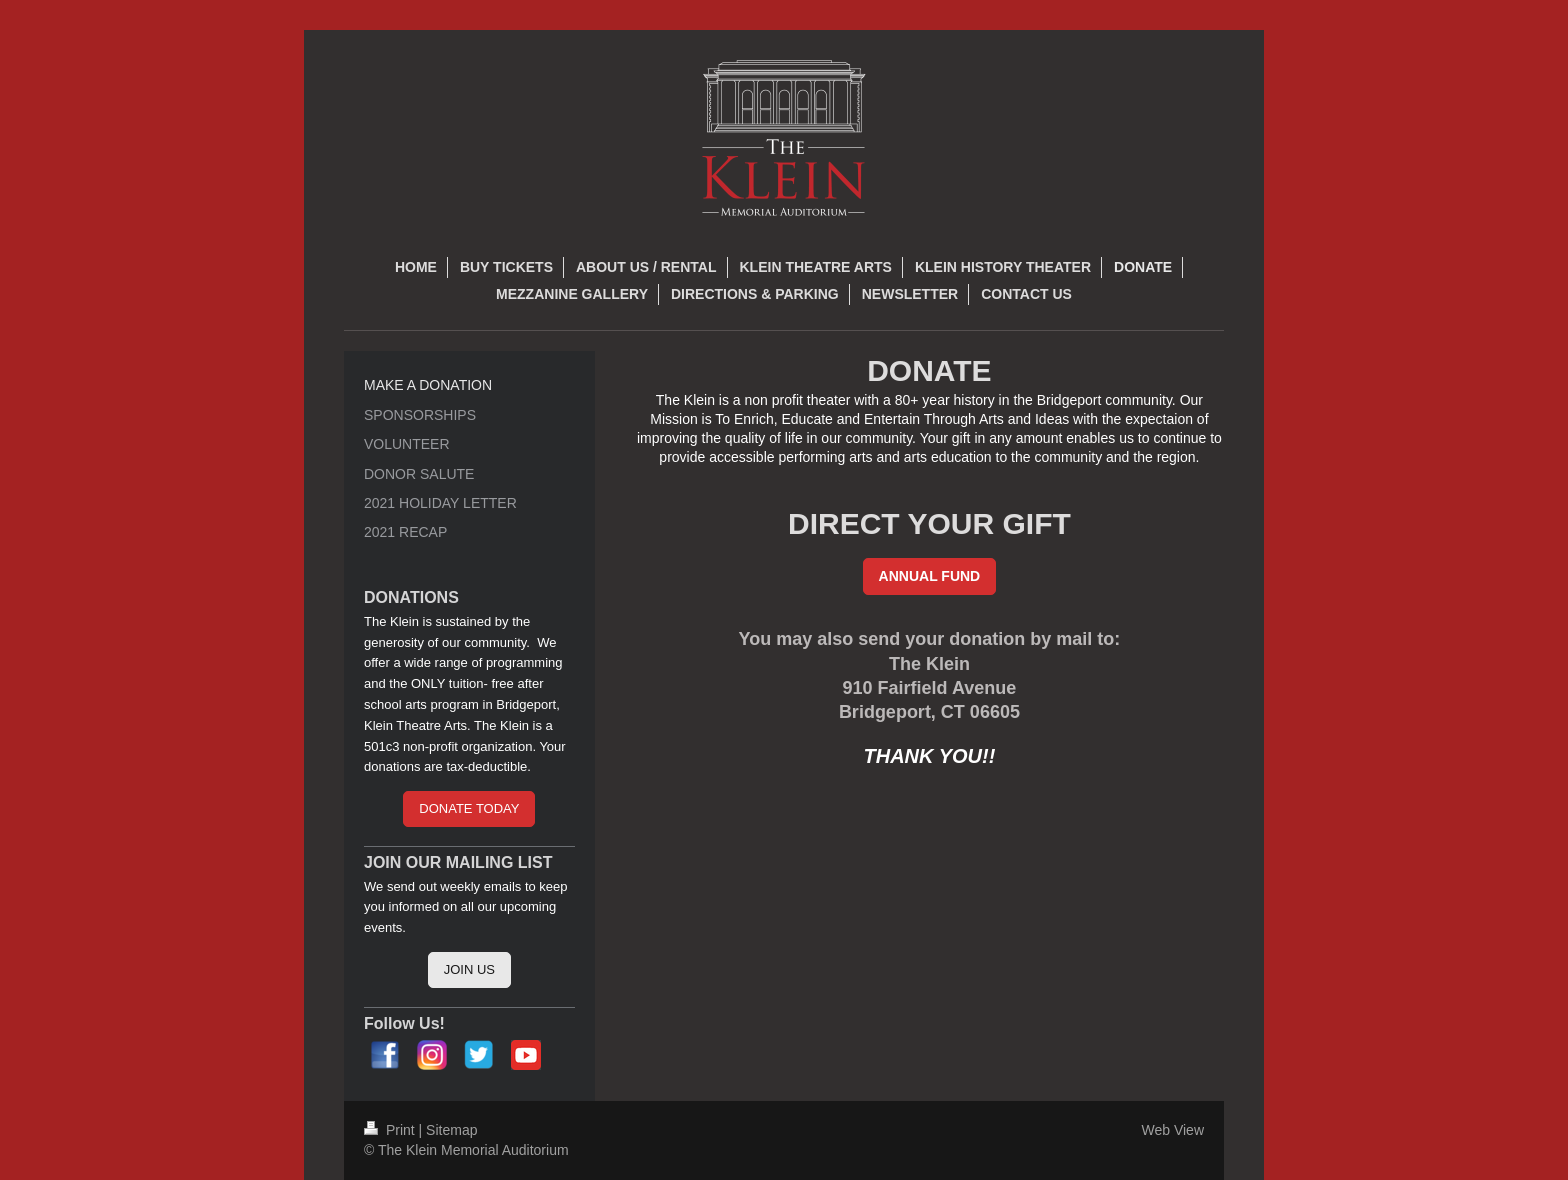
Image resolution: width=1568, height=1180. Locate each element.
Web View (1172, 1130)
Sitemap (451, 1130)
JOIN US (469, 969)
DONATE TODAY (469, 808)
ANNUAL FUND (930, 576)
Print (391, 1130)
